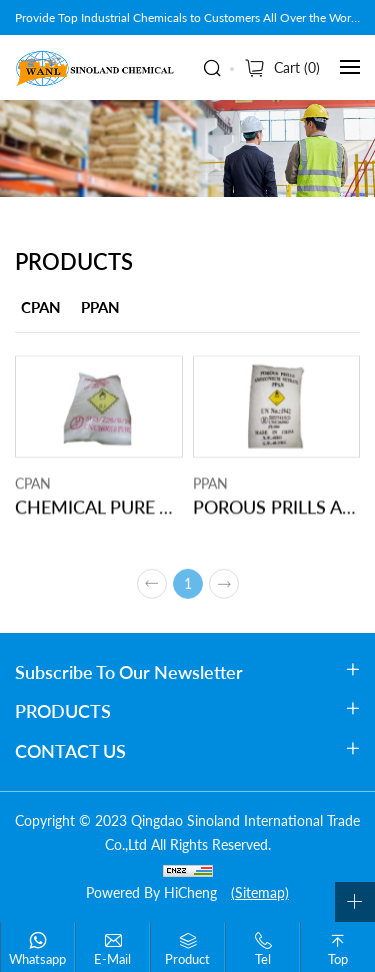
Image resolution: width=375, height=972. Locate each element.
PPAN (100, 307)
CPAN (41, 307)
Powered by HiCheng (151, 892)
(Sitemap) (260, 892)
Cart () (297, 67)
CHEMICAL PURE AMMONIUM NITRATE (99, 510)
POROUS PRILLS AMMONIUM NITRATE (277, 510)
